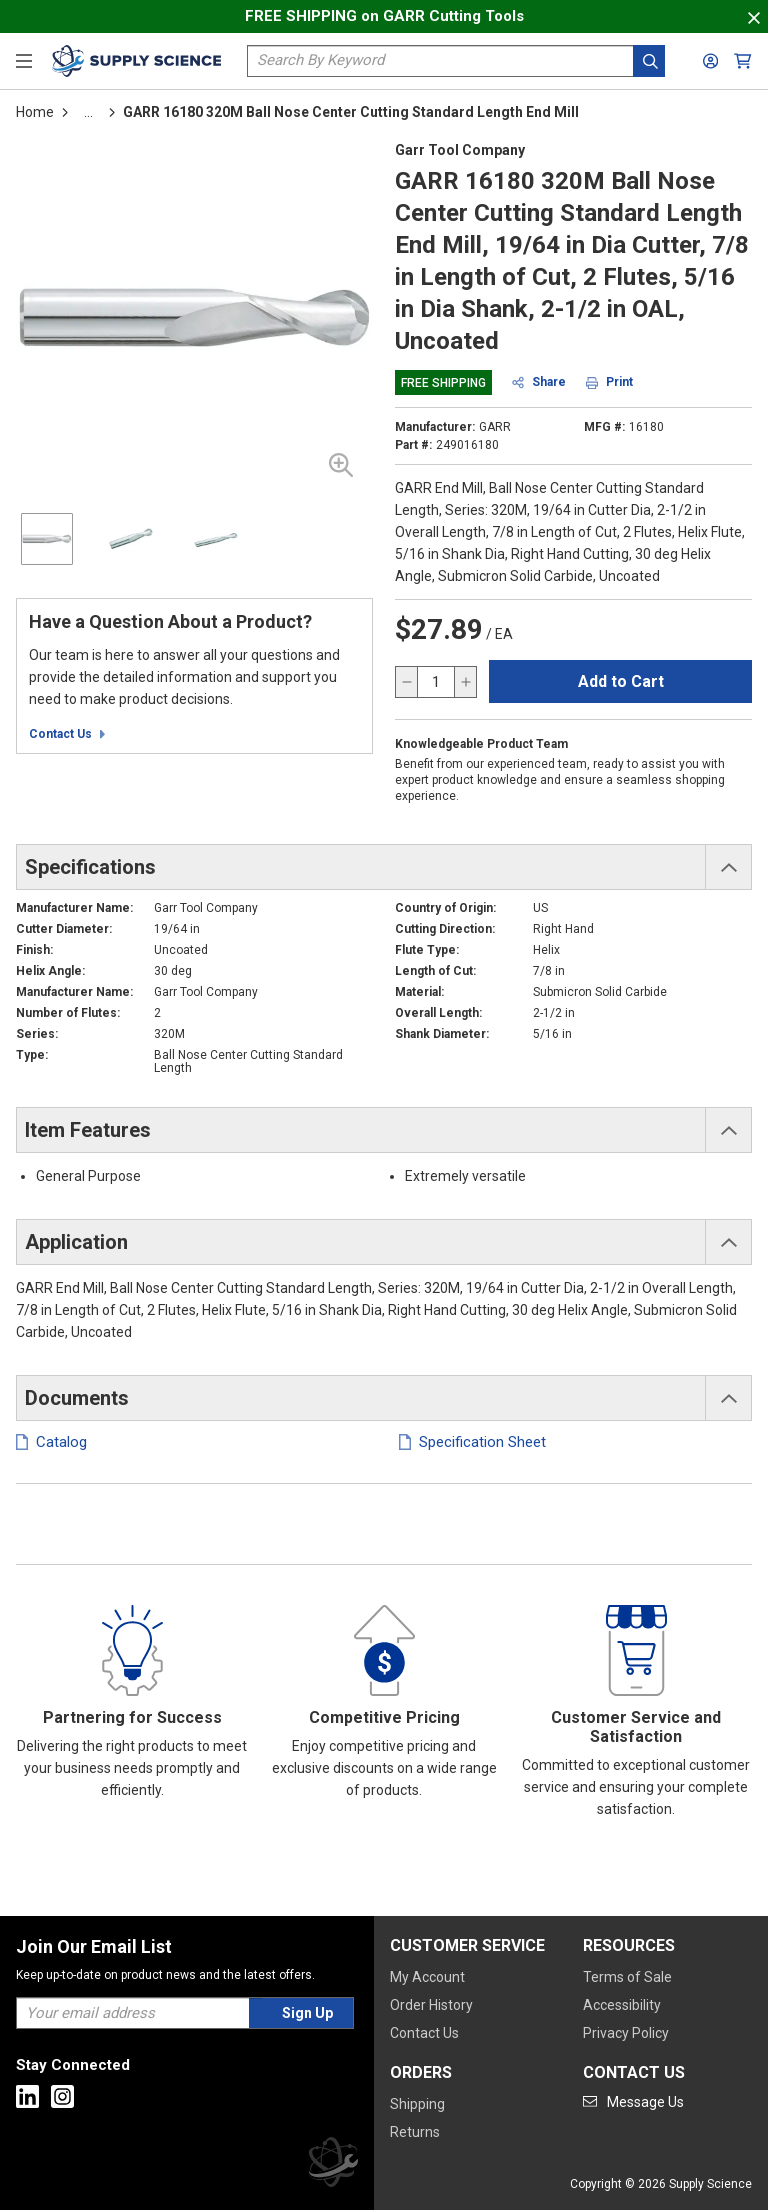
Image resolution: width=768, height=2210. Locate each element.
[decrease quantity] (407, 682)
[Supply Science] (333, 2165)
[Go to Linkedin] (27, 2096)
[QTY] (436, 682)
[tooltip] (88, 112)
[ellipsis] (88, 112)
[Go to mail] (633, 2102)
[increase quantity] (465, 682)
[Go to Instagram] (62, 2096)
